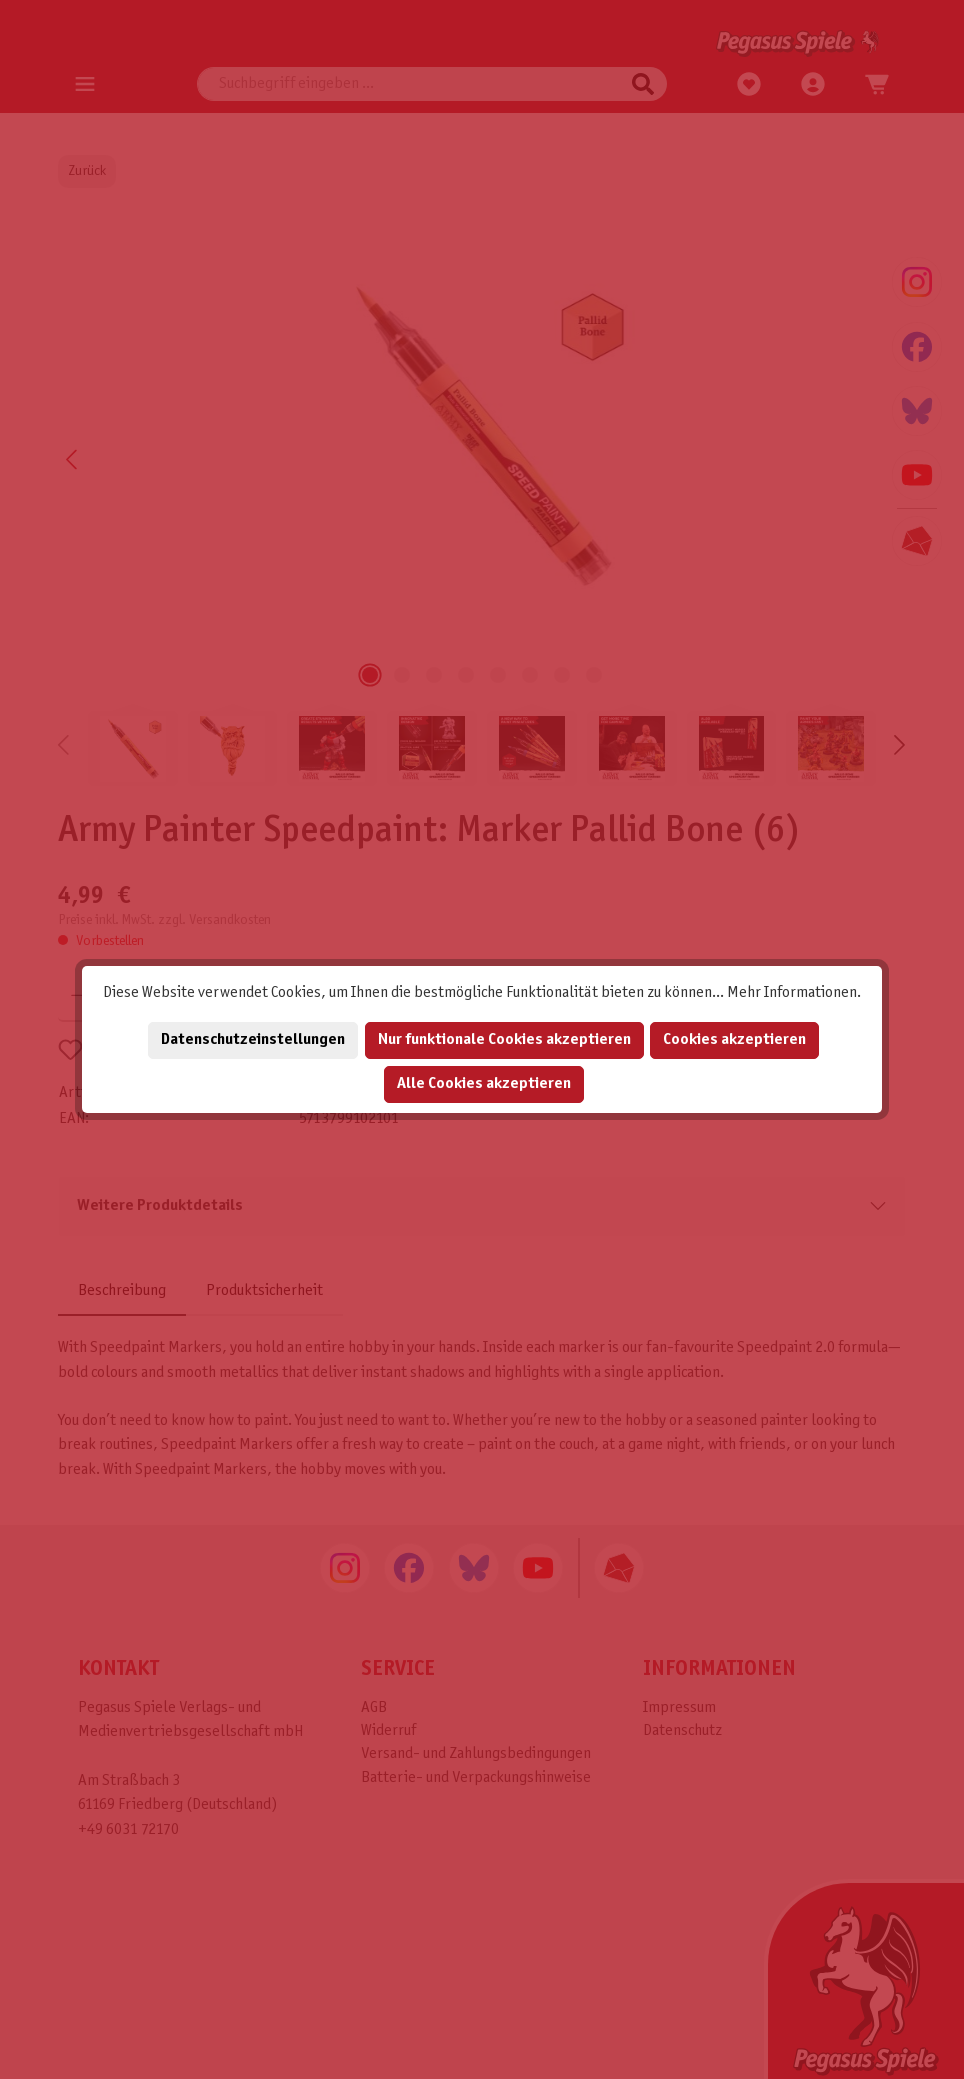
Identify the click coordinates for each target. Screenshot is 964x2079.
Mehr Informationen (792, 992)
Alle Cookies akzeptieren (484, 1083)
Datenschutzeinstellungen (253, 1039)
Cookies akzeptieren (734, 1039)
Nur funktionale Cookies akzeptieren (504, 1039)
